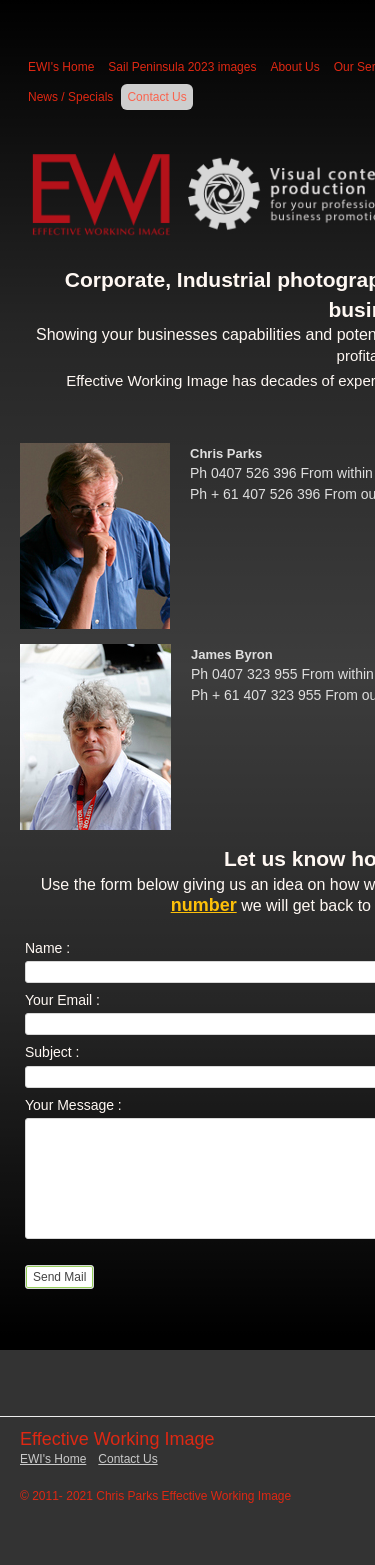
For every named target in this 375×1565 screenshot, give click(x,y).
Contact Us (156, 97)
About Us (294, 67)
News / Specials (70, 97)
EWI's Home (61, 67)
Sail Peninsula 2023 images (182, 67)
